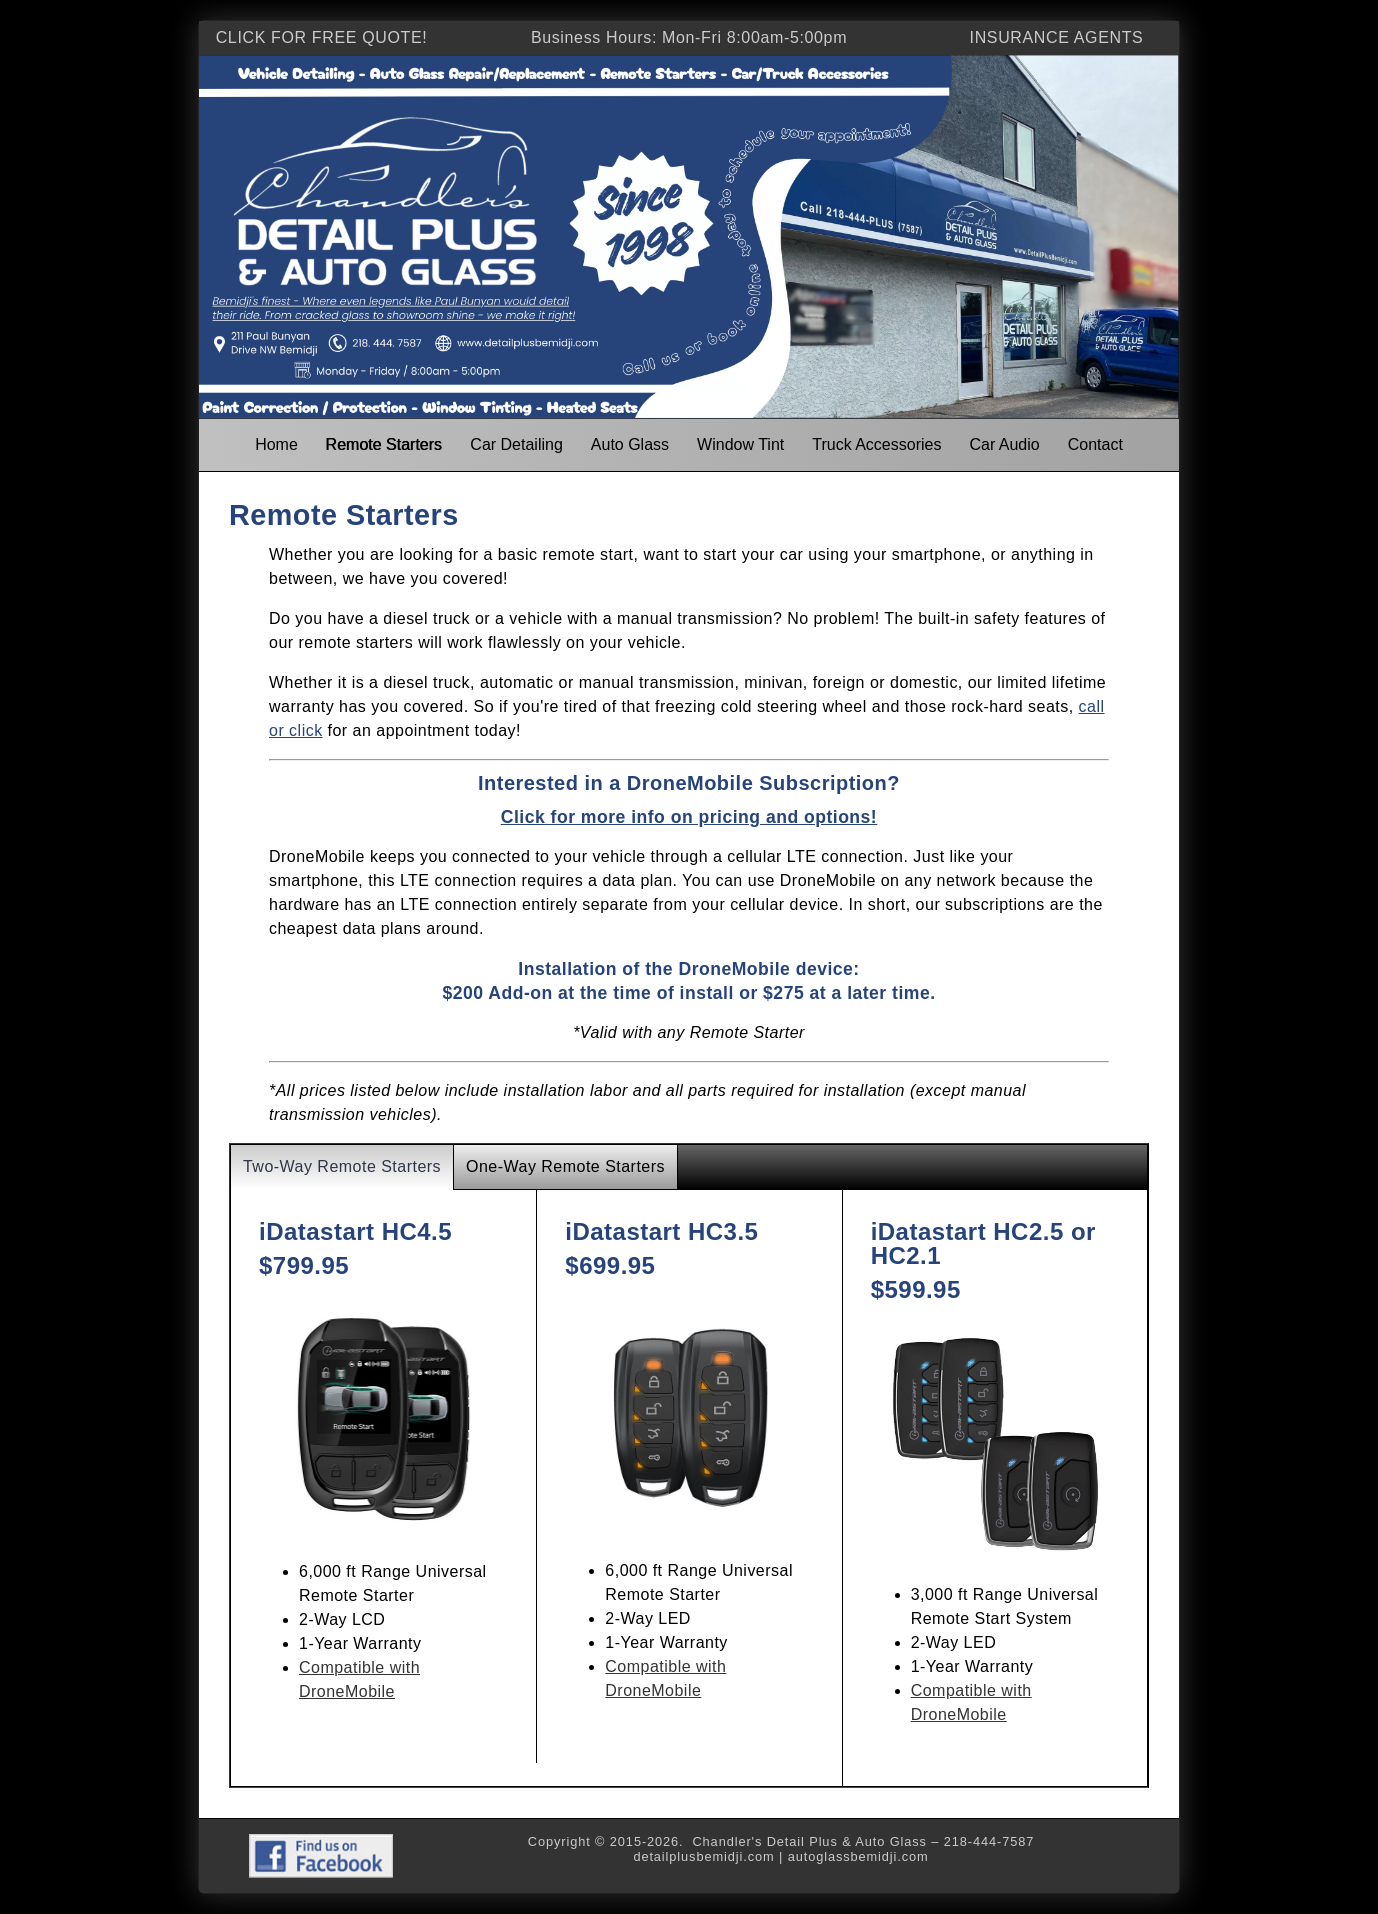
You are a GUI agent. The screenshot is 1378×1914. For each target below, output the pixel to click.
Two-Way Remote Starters (342, 1166)
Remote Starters (384, 444)
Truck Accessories (876, 444)
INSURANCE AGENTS (1057, 37)
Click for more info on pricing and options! (689, 817)
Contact (1095, 444)
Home (276, 444)
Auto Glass (630, 444)
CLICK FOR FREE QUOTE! (322, 37)
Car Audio (1004, 444)
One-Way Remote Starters (565, 1166)
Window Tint (740, 444)
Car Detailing (516, 444)
